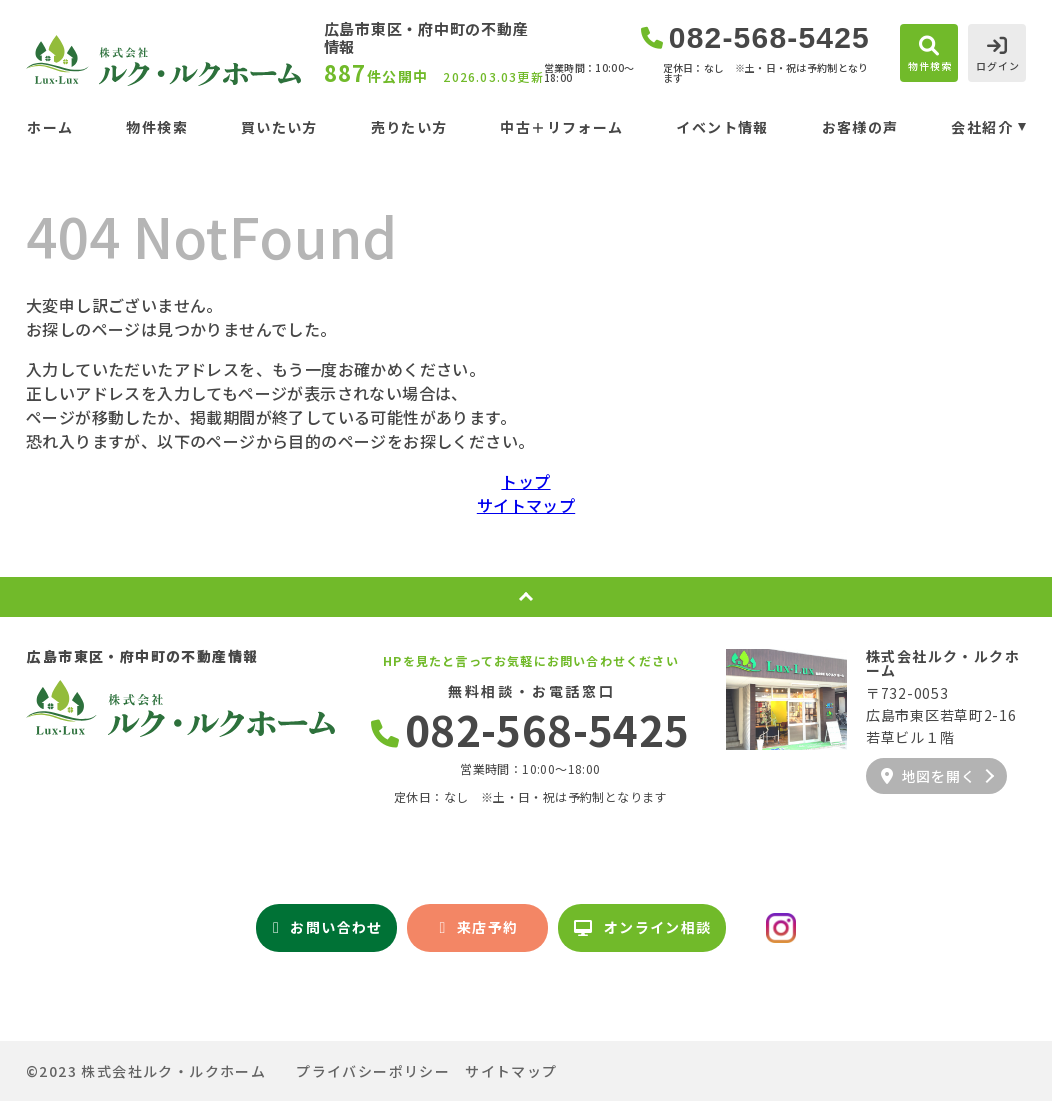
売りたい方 (409, 127)
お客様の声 (860, 127)
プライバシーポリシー (373, 1071)
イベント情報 (722, 127)
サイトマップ (526, 505)
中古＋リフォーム (561, 127)
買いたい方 (279, 127)
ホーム (50, 127)
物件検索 (157, 127)
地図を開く (928, 776)
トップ (525, 481)
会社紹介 (982, 127)
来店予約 (478, 927)
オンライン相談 (642, 927)
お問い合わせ (328, 927)
